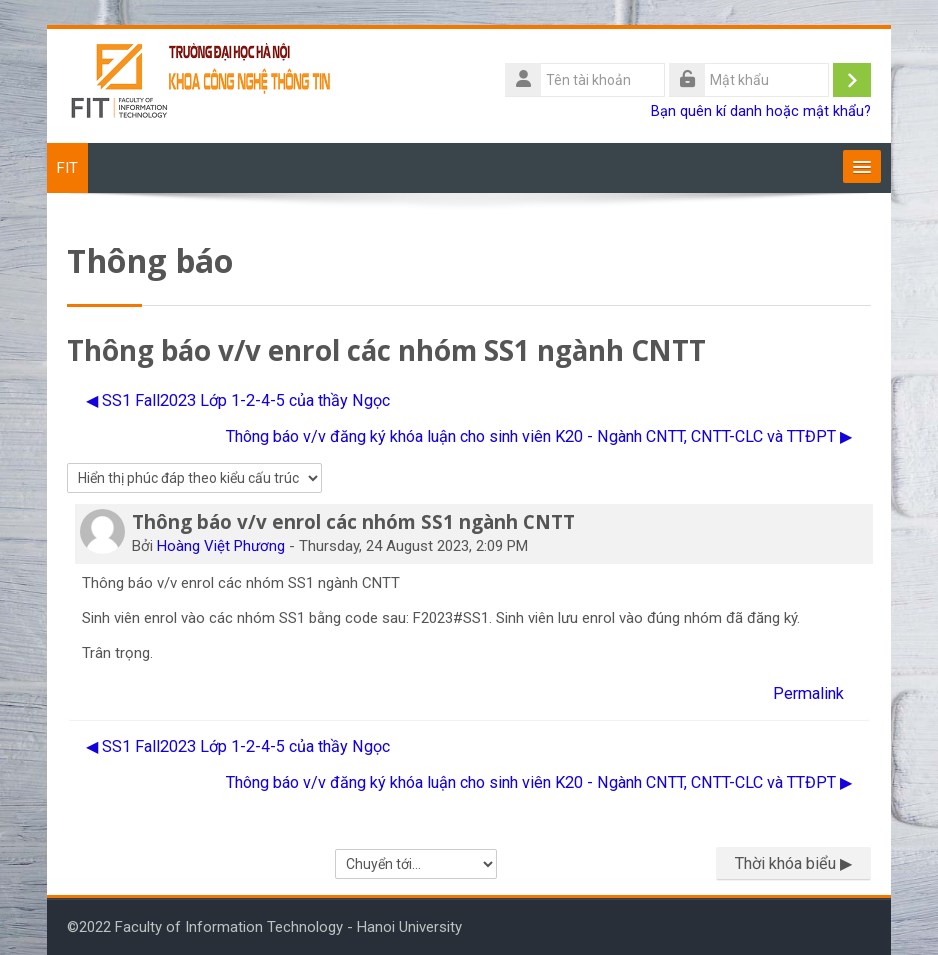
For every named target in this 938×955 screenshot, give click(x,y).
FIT (67, 168)
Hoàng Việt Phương (221, 546)
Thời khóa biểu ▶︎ (793, 863)
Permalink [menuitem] (808, 693)
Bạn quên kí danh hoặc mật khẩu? (761, 111)
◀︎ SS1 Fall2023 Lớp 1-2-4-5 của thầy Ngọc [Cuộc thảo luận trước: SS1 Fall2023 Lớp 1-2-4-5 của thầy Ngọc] (238, 400)
